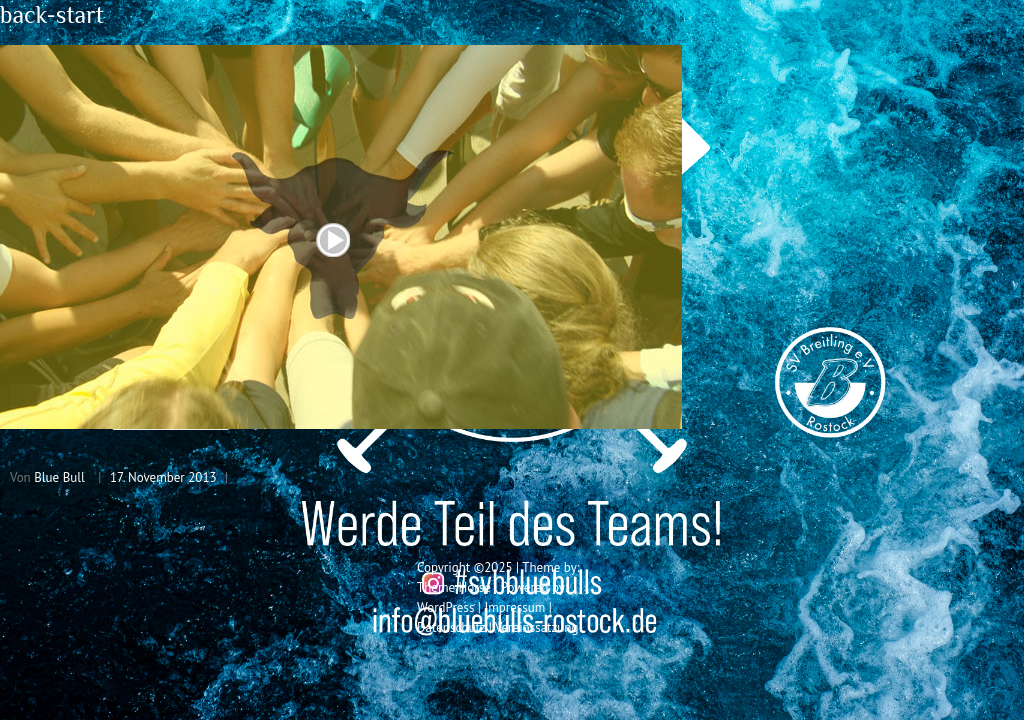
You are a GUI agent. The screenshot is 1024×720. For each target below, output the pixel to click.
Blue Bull (59, 477)
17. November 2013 (163, 477)
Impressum (514, 607)
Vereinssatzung (537, 627)
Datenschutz (451, 627)
